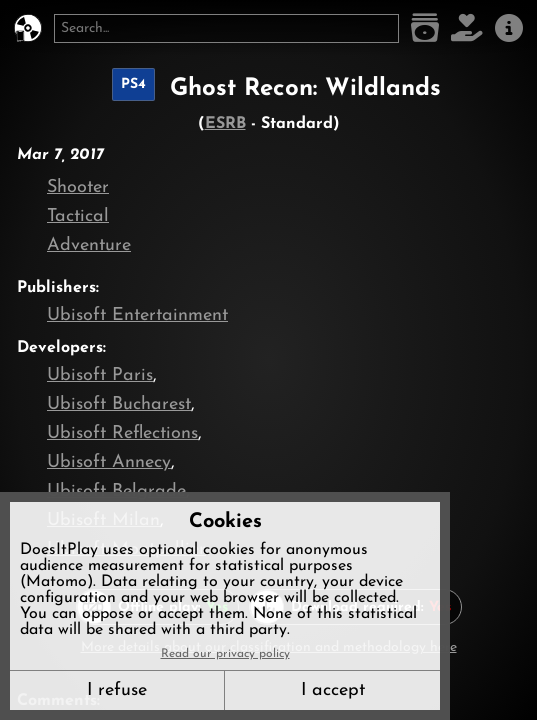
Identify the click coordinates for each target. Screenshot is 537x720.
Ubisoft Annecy (109, 462)
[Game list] (425, 28)
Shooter (78, 187)
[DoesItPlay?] (28, 28)
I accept (333, 690)
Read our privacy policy (225, 654)
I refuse (117, 690)
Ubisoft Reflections (122, 433)
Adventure (89, 245)
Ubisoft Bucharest (119, 404)
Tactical (78, 216)
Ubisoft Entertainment (137, 315)
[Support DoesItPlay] (467, 28)
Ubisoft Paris (100, 375)
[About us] (509, 28)
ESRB (225, 124)
